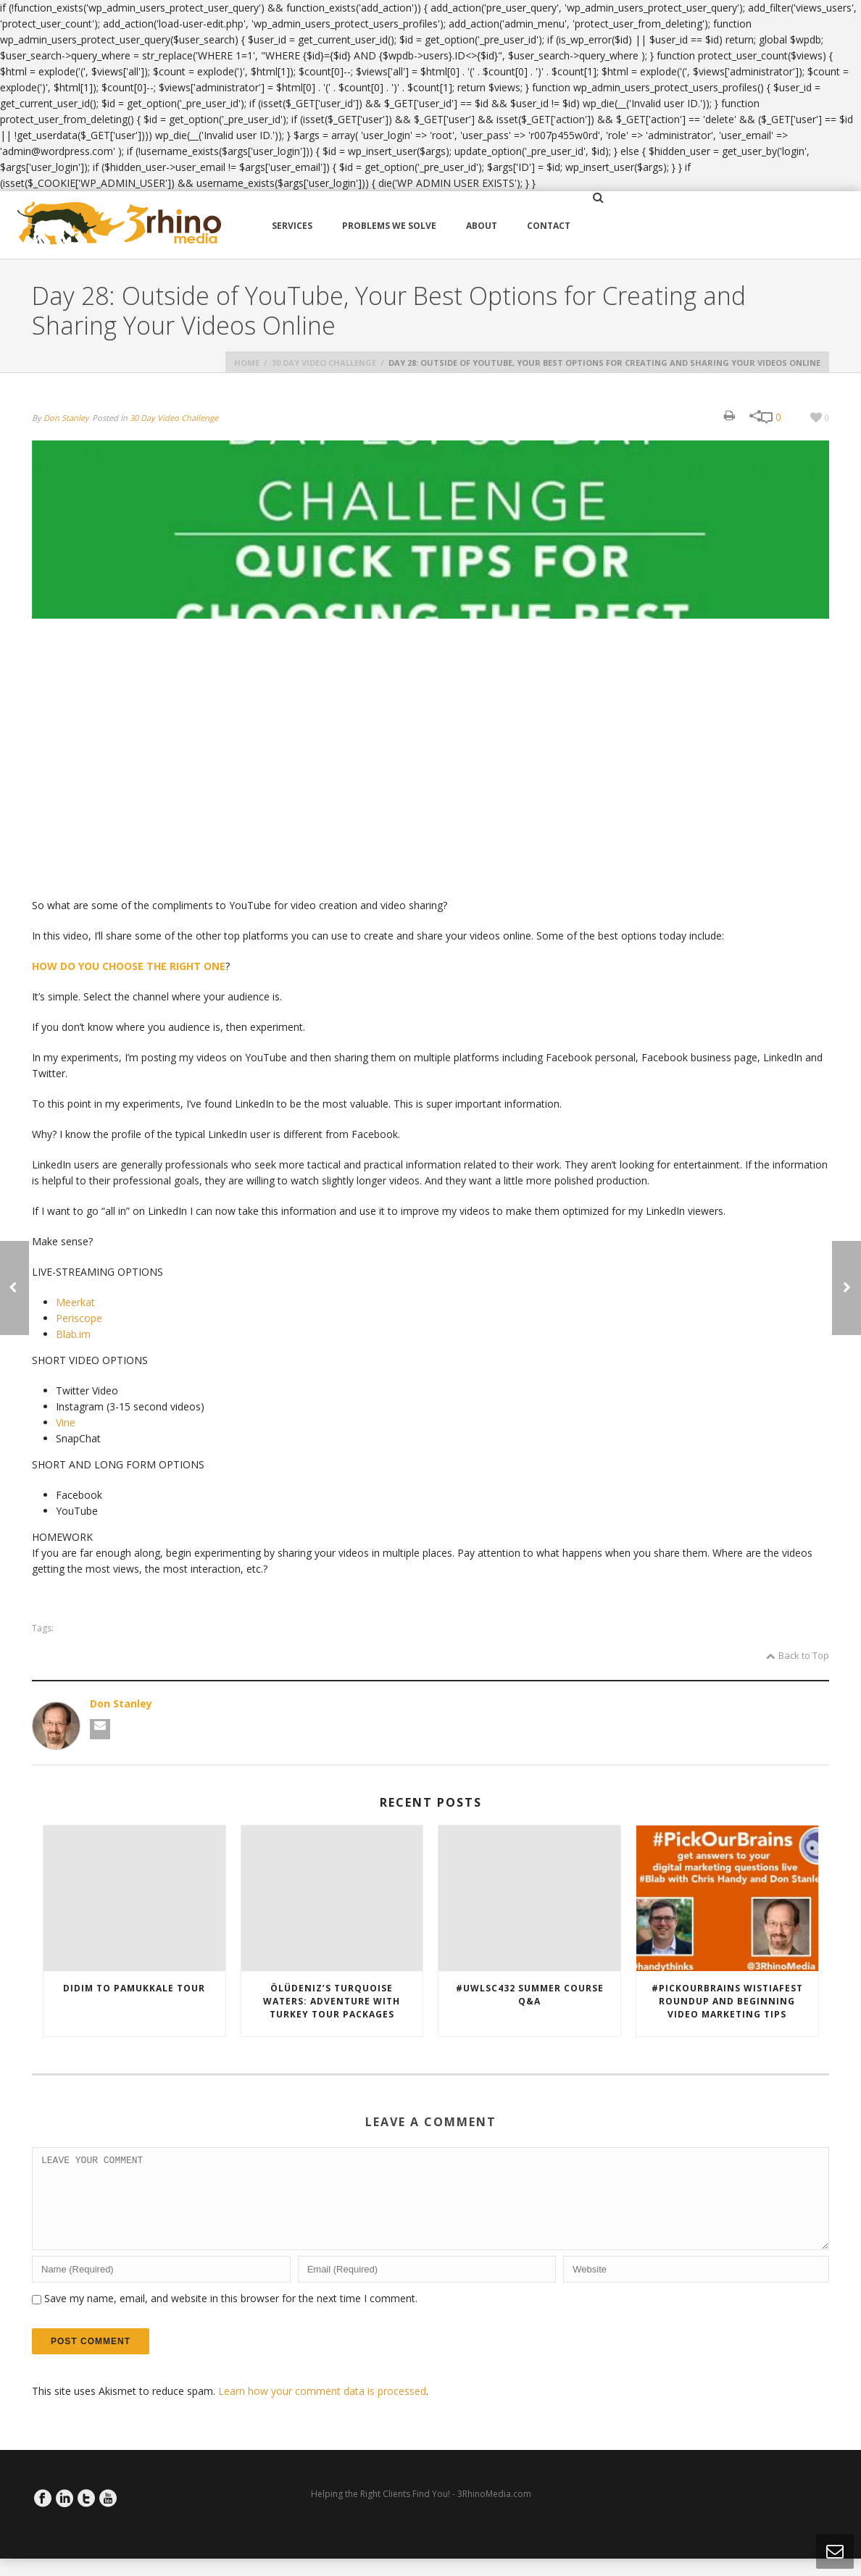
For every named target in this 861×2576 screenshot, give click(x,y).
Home (246, 362)
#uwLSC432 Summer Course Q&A (530, 1994)
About (481, 225)
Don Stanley (66, 417)
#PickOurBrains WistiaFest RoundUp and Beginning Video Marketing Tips (727, 2001)
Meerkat (75, 1302)
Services (292, 225)
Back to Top (797, 1655)
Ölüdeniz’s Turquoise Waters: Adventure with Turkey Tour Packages (331, 2001)
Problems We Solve (389, 225)
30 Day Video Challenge (324, 362)
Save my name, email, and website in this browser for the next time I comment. (230, 2315)
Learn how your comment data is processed (322, 2408)
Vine (65, 1422)
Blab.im (73, 1334)
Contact (548, 225)
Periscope (79, 1318)
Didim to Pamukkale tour (134, 1988)
